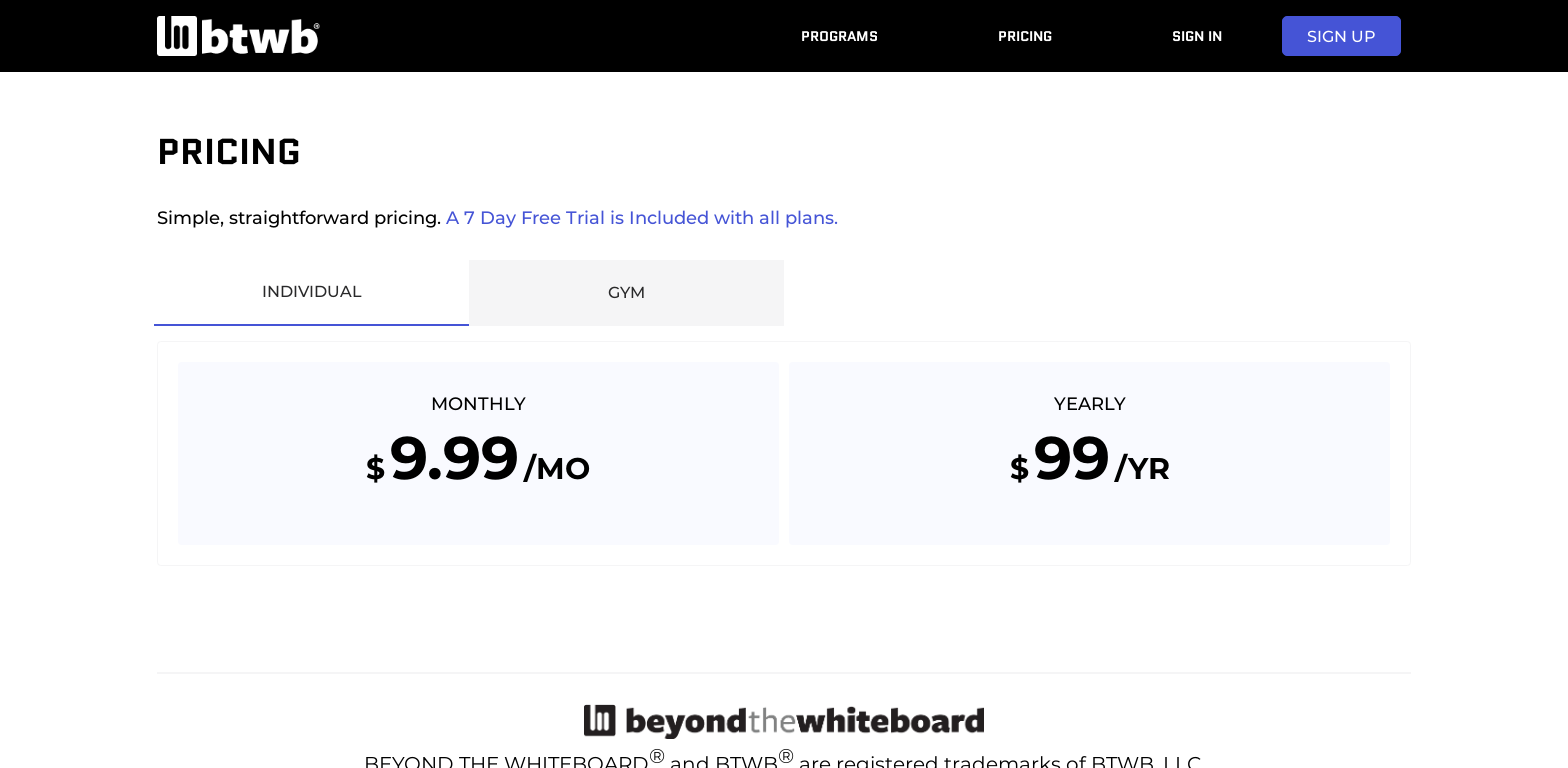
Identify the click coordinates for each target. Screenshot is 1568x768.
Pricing (1025, 36)
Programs (839, 36)
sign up (1341, 36)
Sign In (1197, 36)
